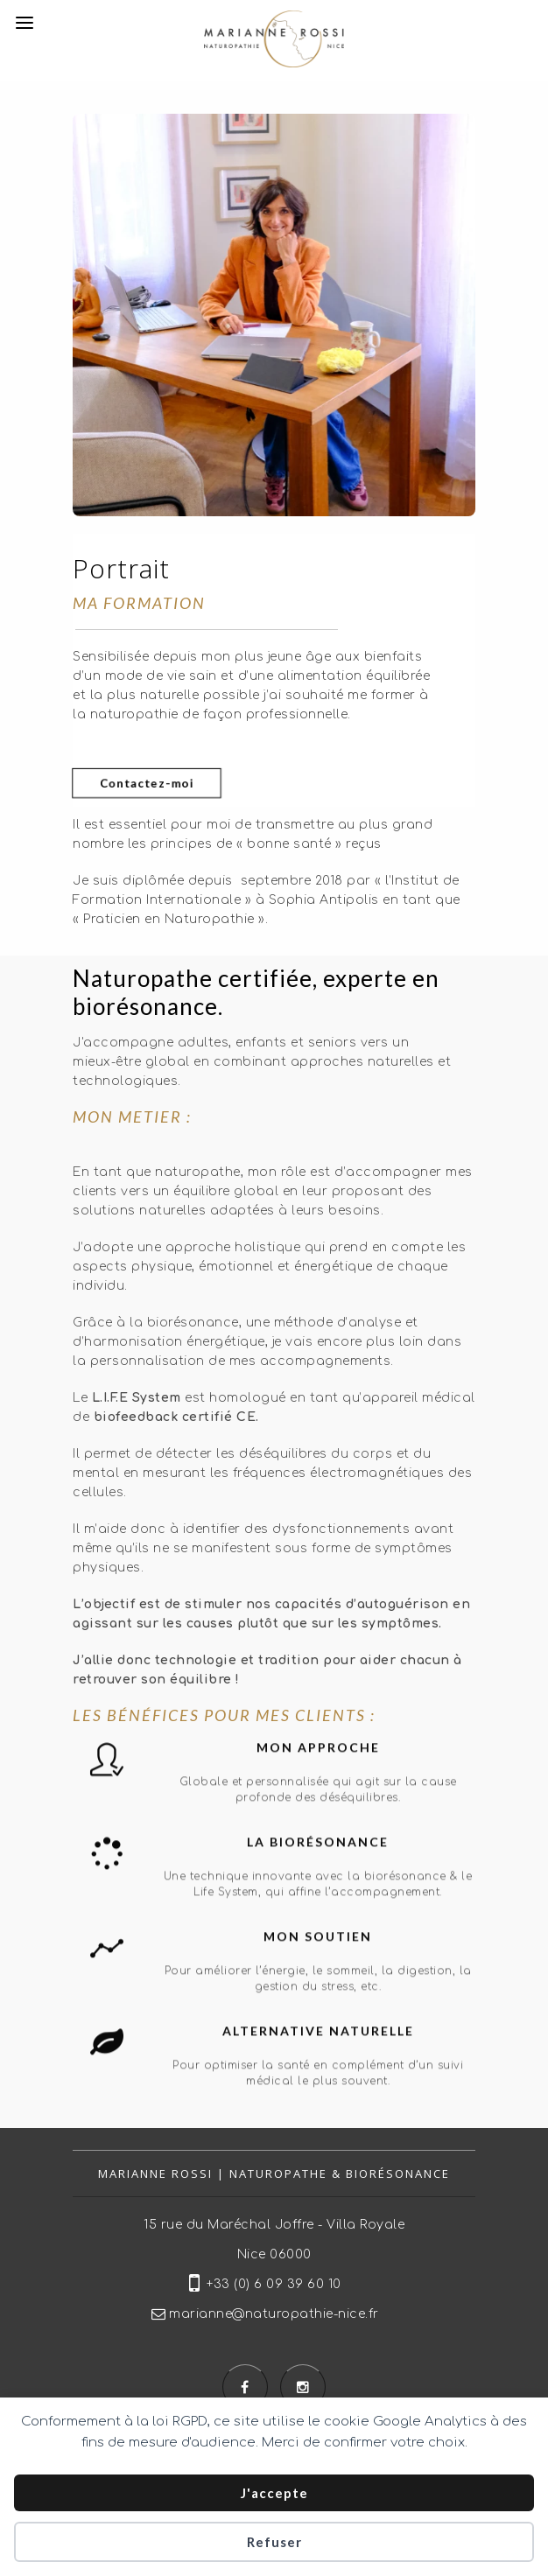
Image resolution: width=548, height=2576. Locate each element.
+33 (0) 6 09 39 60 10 (274, 2284)
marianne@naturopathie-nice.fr (274, 2313)
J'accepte (274, 2493)
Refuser (274, 2542)
